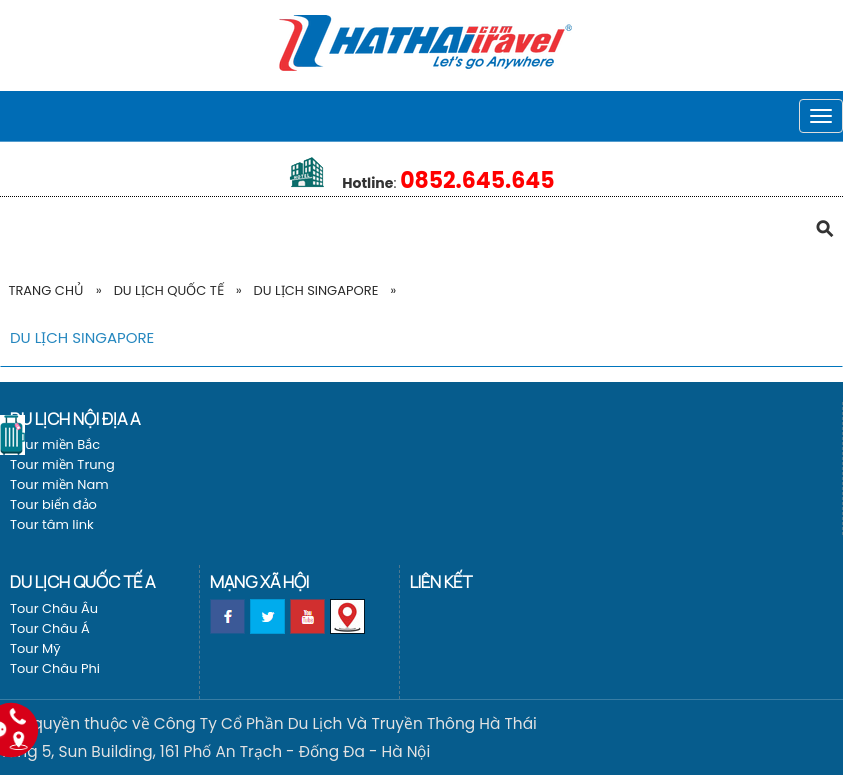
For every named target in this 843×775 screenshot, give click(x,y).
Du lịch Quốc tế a (82, 581)
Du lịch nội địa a (75, 418)
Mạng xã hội (259, 581)
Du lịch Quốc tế (169, 290)
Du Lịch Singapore (316, 290)
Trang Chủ (45, 290)
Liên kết (441, 581)
